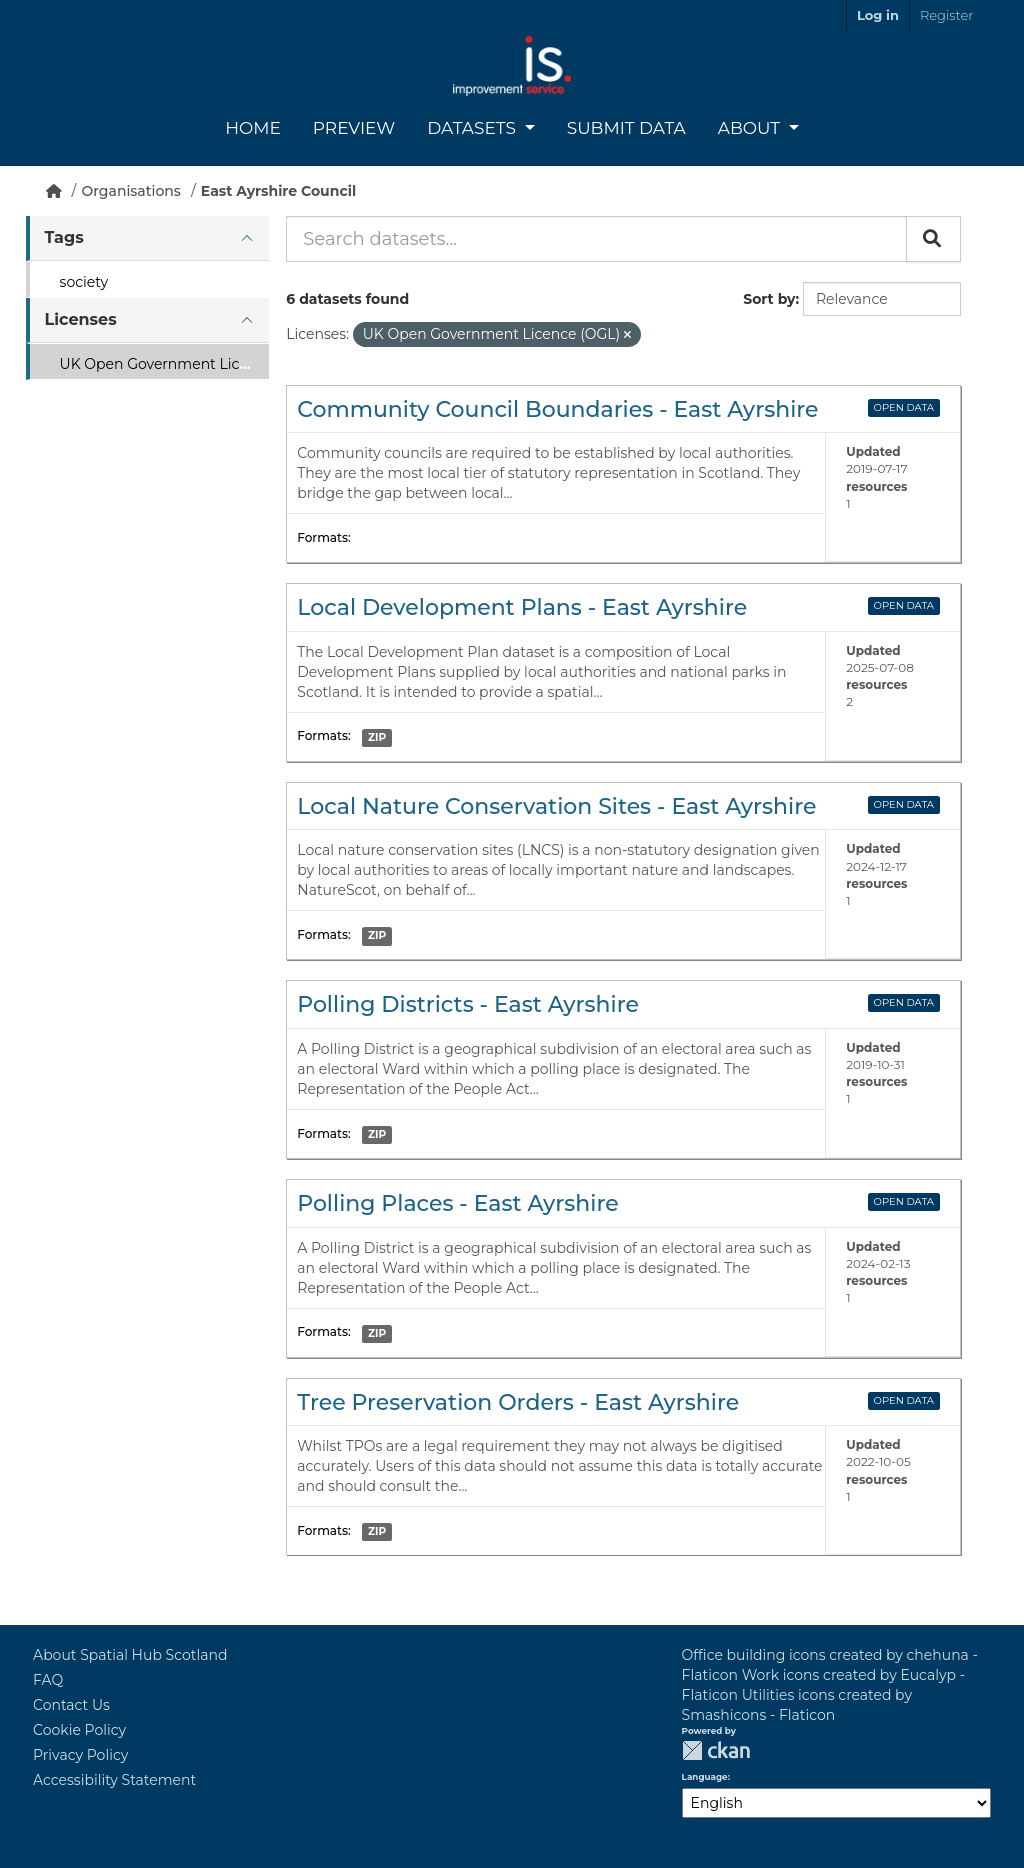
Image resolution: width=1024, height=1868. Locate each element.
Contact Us (71, 1705)
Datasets (473, 128)
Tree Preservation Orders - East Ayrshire (518, 1402)
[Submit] (933, 239)
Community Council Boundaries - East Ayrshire (557, 409)
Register (946, 15)
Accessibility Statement (114, 1780)
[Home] (54, 191)
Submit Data (626, 128)
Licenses (81, 319)
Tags (64, 237)
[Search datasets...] (596, 239)
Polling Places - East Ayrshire (457, 1203)
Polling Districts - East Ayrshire (468, 1004)
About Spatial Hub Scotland (130, 1655)
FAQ (48, 1680)
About (751, 128)
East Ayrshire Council (278, 191)
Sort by (769, 299)
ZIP (377, 737)
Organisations (131, 191)
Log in (878, 15)
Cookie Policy (79, 1730)
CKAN (716, 1750)
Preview (354, 128)
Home (253, 128)
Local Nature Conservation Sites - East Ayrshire (556, 806)
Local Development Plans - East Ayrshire (522, 607)
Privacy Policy (80, 1755)
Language (705, 1777)
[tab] (147, 238)
